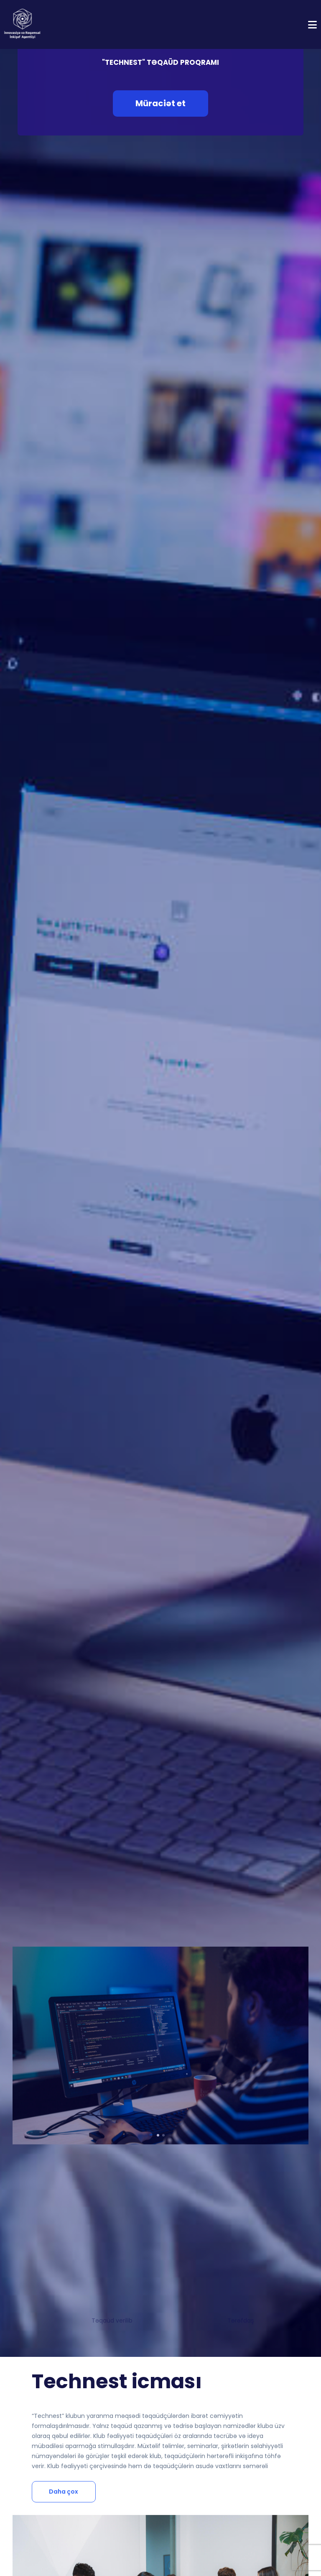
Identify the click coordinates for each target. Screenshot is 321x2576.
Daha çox (63, 2491)
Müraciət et (160, 103)
